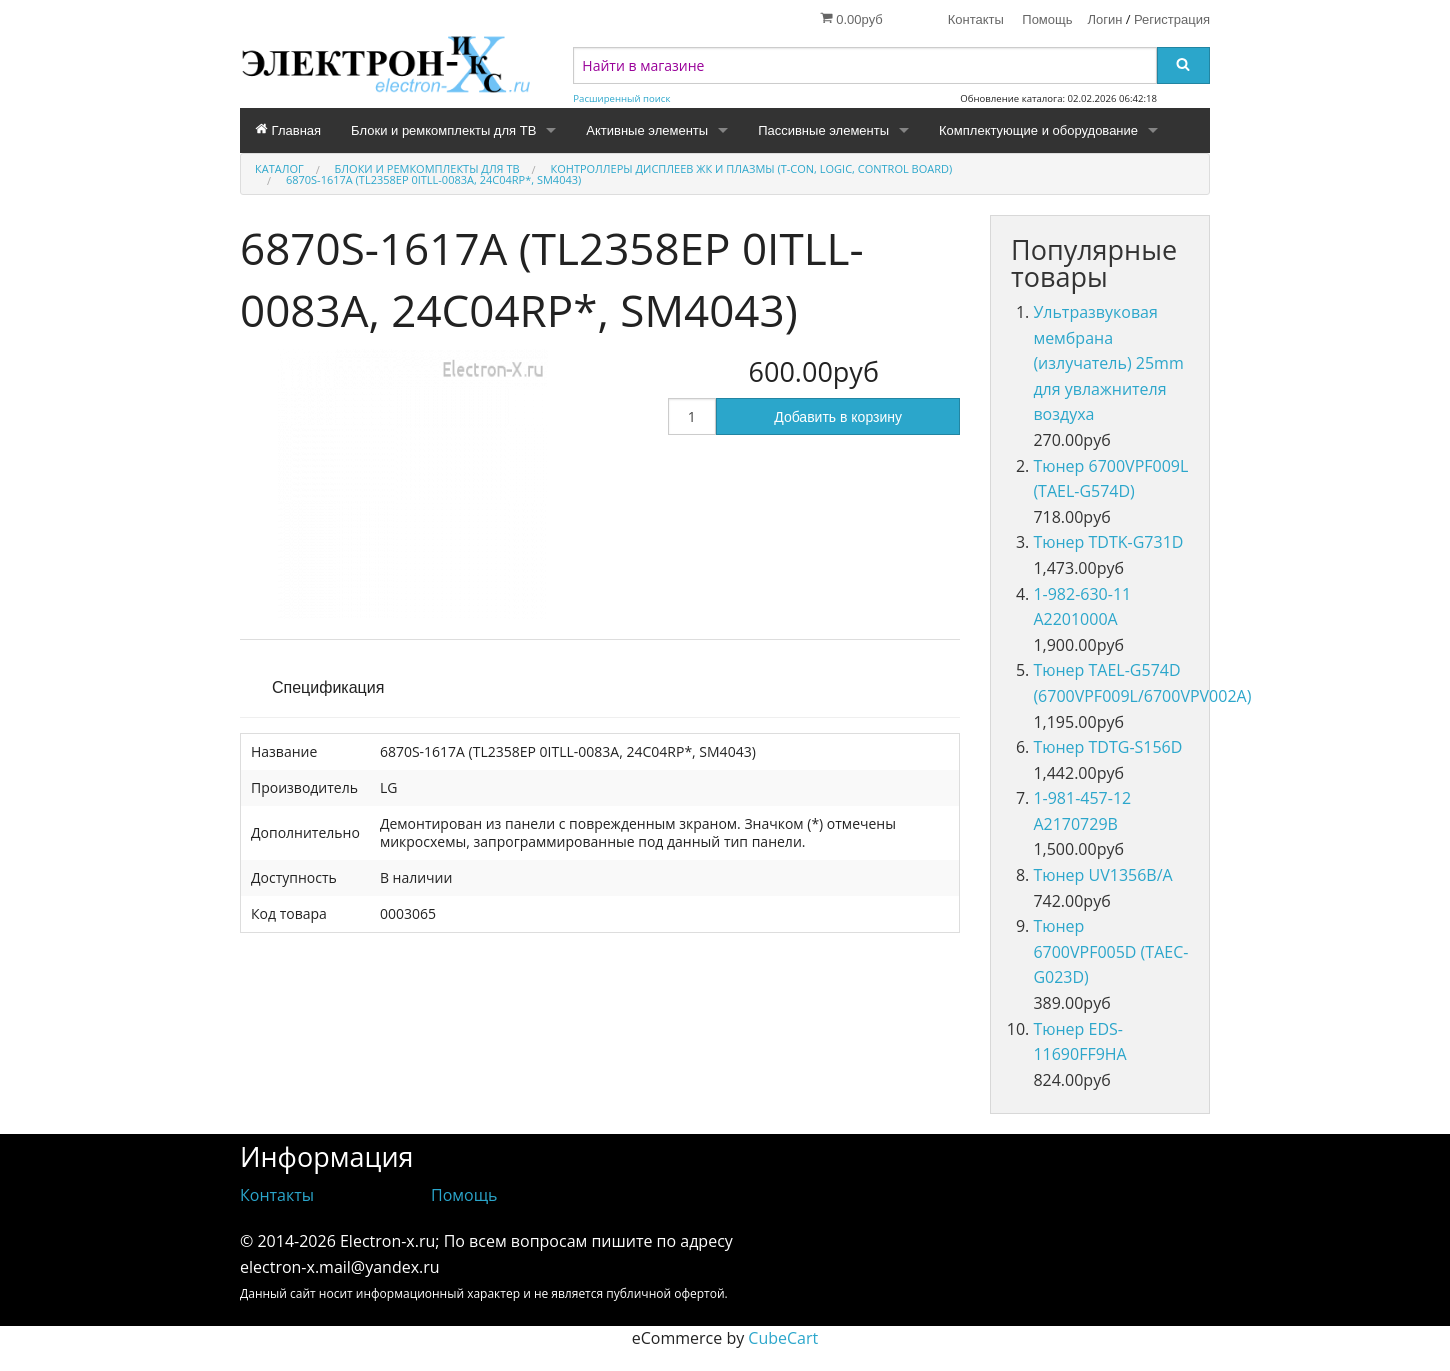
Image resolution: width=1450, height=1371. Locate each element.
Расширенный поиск (621, 98)
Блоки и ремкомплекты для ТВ (443, 130)
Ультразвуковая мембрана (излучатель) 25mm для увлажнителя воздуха (1108, 363)
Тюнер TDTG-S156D (1107, 747)
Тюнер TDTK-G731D (1108, 542)
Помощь (1047, 19)
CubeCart (783, 1338)
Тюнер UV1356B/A (1102, 875)
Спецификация (328, 687)
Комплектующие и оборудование (1038, 130)
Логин (1105, 19)
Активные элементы (647, 130)
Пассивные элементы (823, 130)
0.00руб (851, 19)
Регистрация (1172, 19)
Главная (288, 130)
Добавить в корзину (838, 417)
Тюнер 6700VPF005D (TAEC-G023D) (1110, 951)
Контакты (976, 19)
